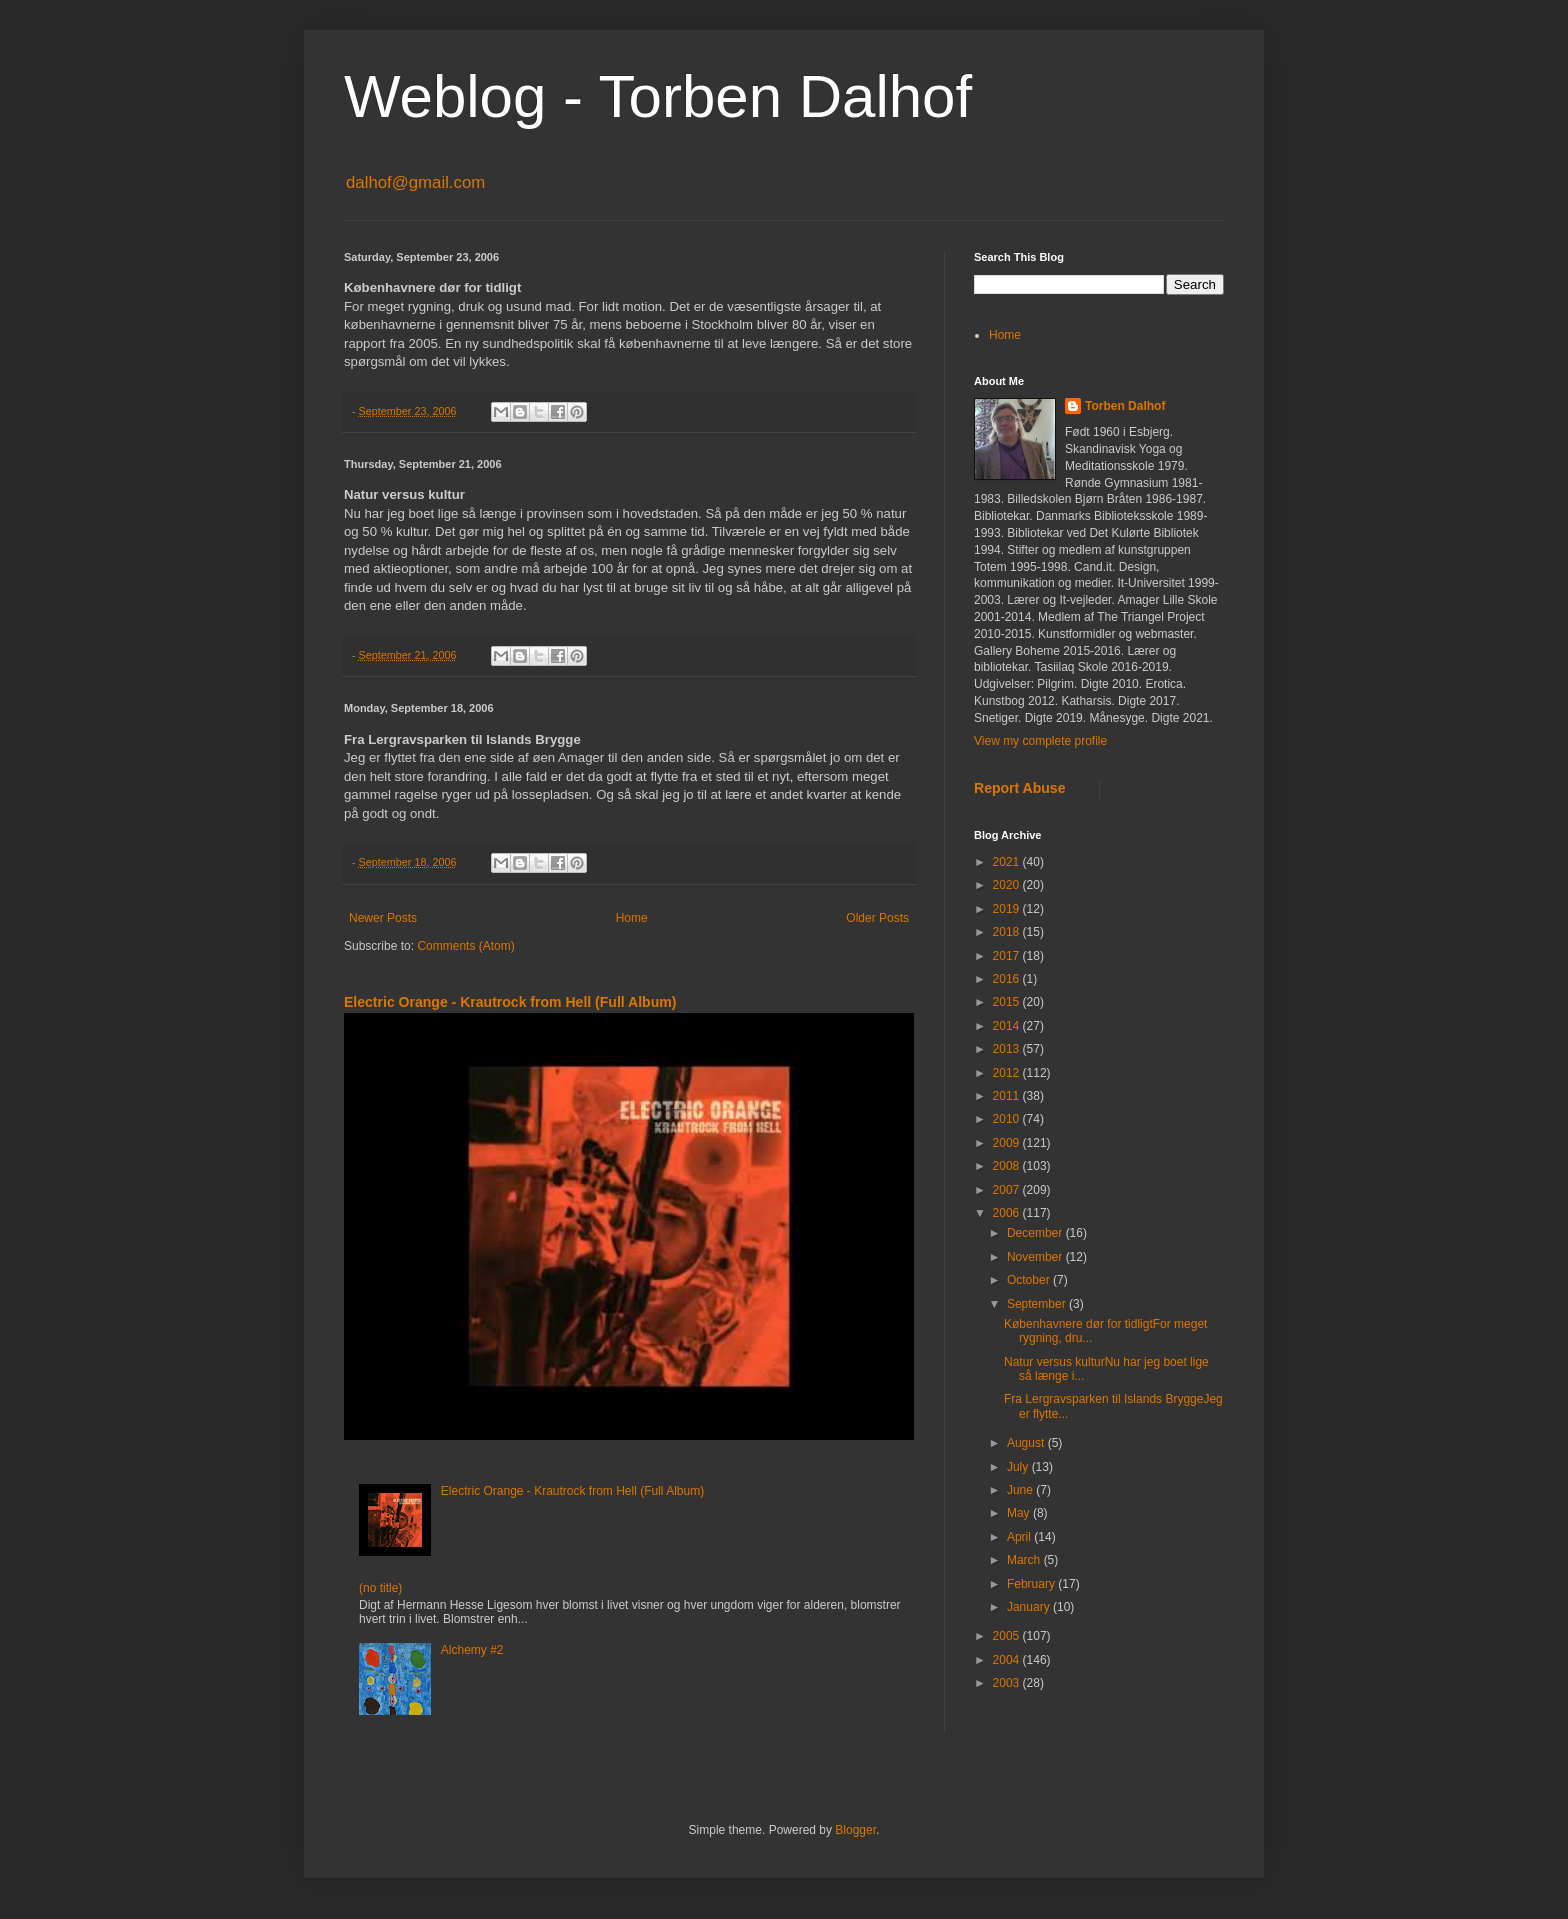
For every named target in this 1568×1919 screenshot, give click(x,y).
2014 (1008, 1026)
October (1030, 1280)
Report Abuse (1019, 788)
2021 (1008, 862)
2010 (1008, 1119)
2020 (1008, 885)
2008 (1008, 1166)
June (1021, 1490)
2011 (1008, 1096)
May (1020, 1513)
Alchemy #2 (472, 1650)
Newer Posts (383, 918)
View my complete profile (1040, 741)
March (1025, 1560)
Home (632, 918)
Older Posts (877, 918)
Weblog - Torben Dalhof (658, 96)
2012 (1008, 1073)
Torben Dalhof (1125, 406)
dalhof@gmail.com (415, 182)
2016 (1008, 979)
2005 (1008, 1636)
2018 (1008, 932)
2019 (1008, 909)
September (1038, 1304)
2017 (1008, 956)
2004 (1008, 1660)
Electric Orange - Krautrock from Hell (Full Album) (510, 1002)
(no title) (380, 1588)
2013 (1008, 1049)
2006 (1008, 1213)
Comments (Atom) (465, 946)
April (1020, 1537)
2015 (1008, 1002)
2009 (1008, 1143)
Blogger (855, 1830)
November (1036, 1257)
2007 (1008, 1190)
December (1036, 1233)
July (1019, 1467)
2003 (1008, 1683)
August (1027, 1443)
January (1030, 1607)
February (1032, 1584)
